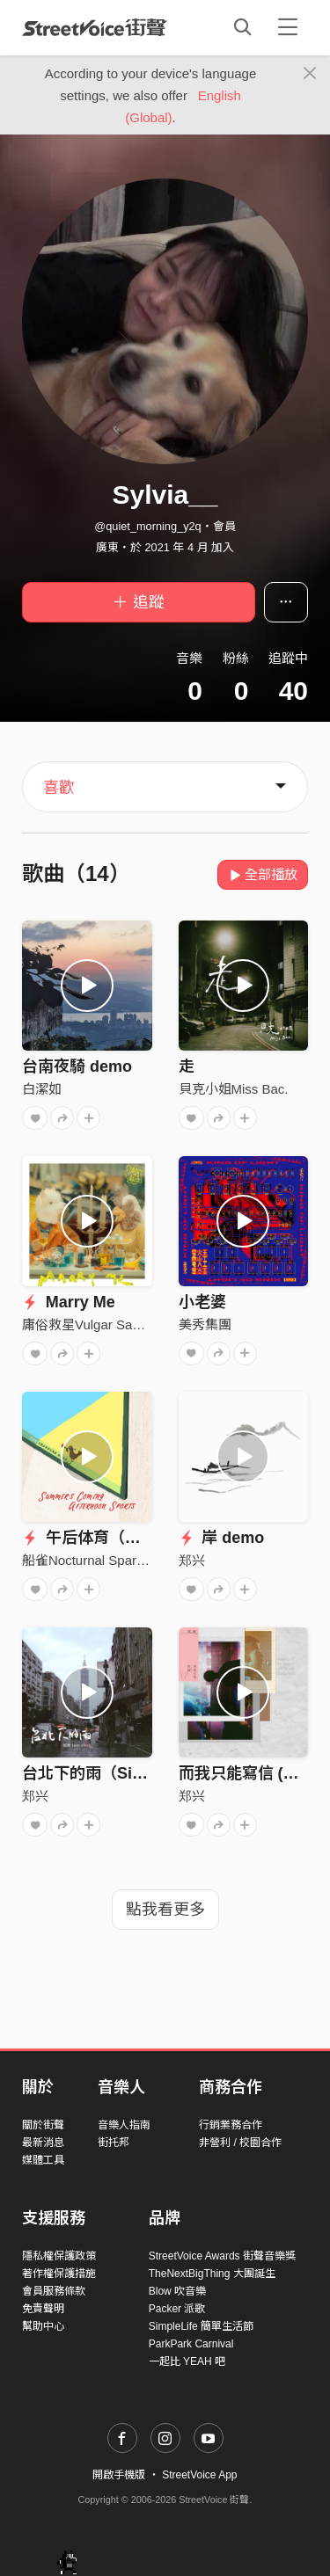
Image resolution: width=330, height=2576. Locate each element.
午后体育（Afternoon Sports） (146, 1537)
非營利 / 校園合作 (240, 2142)
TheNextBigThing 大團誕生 (212, 2273)
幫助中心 (43, 2326)
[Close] (310, 73)
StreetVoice (94, 27)
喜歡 (59, 788)
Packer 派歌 (177, 2309)
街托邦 (113, 2142)
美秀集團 (205, 1324)
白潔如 (42, 1088)
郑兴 (192, 1560)
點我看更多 (165, 1909)
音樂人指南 (124, 2125)
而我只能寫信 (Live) (249, 1773)
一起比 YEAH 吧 (187, 2361)
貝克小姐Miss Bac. (234, 1088)
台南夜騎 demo (77, 1066)
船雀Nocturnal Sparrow (90, 1560)
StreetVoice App (199, 2475)
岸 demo (222, 1537)
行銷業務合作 (230, 2125)
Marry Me (68, 1302)
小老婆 (202, 1302)
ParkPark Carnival (191, 2344)
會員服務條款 (53, 2291)
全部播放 (262, 874)
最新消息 (43, 2142)
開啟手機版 (118, 2475)
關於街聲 (43, 2125)
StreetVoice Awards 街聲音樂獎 (222, 2256)
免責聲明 (43, 2309)
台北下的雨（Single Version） (132, 1773)
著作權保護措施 (59, 2273)
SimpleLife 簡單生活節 (201, 2326)
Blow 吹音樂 (177, 2291)
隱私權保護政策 (59, 2256)
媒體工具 (43, 2160)
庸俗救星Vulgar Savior (88, 1324)
